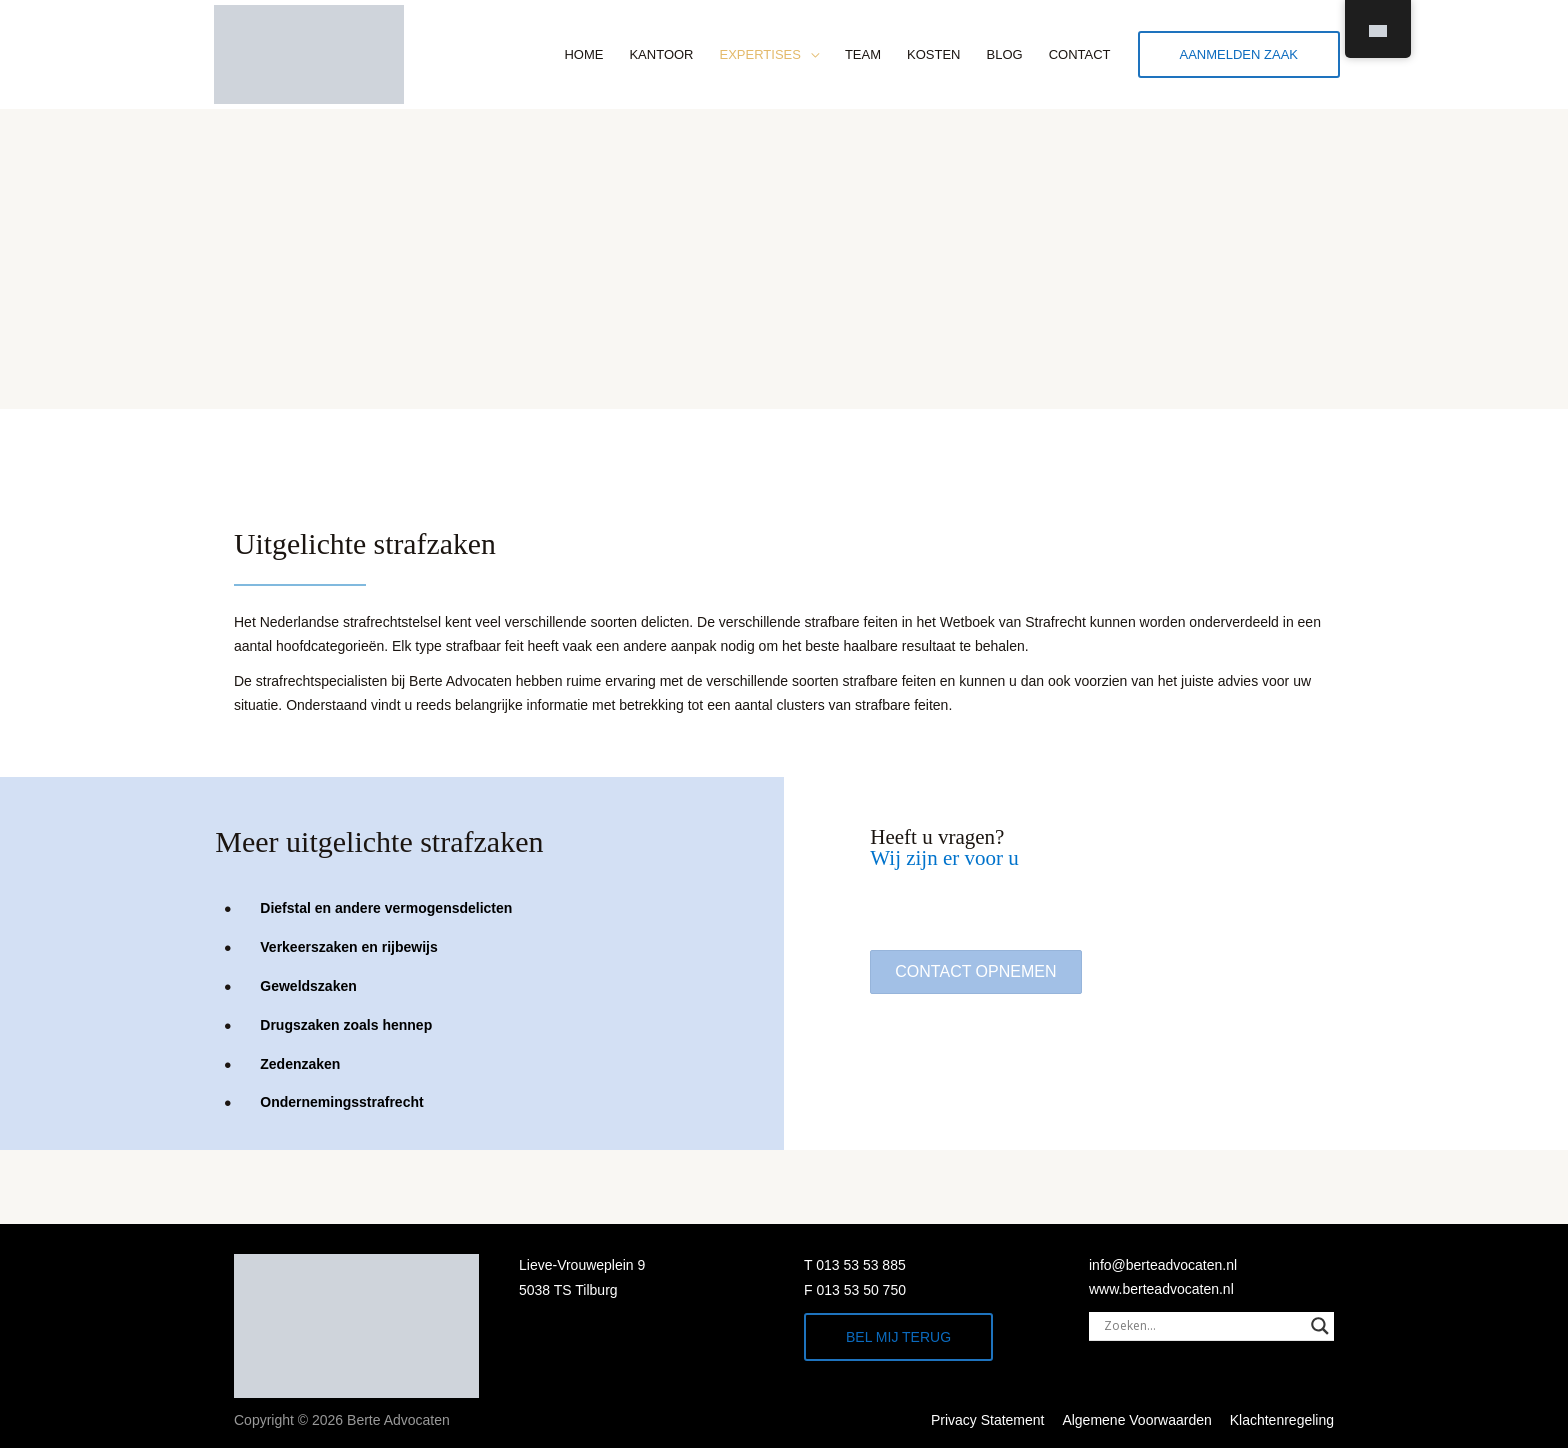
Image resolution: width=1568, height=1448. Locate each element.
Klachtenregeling (1282, 1420)
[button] (975, 972)
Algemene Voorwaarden (1136, 1420)
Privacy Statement (988, 1420)
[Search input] (1202, 1326)
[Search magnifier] (1320, 1326)
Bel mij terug (898, 1337)
